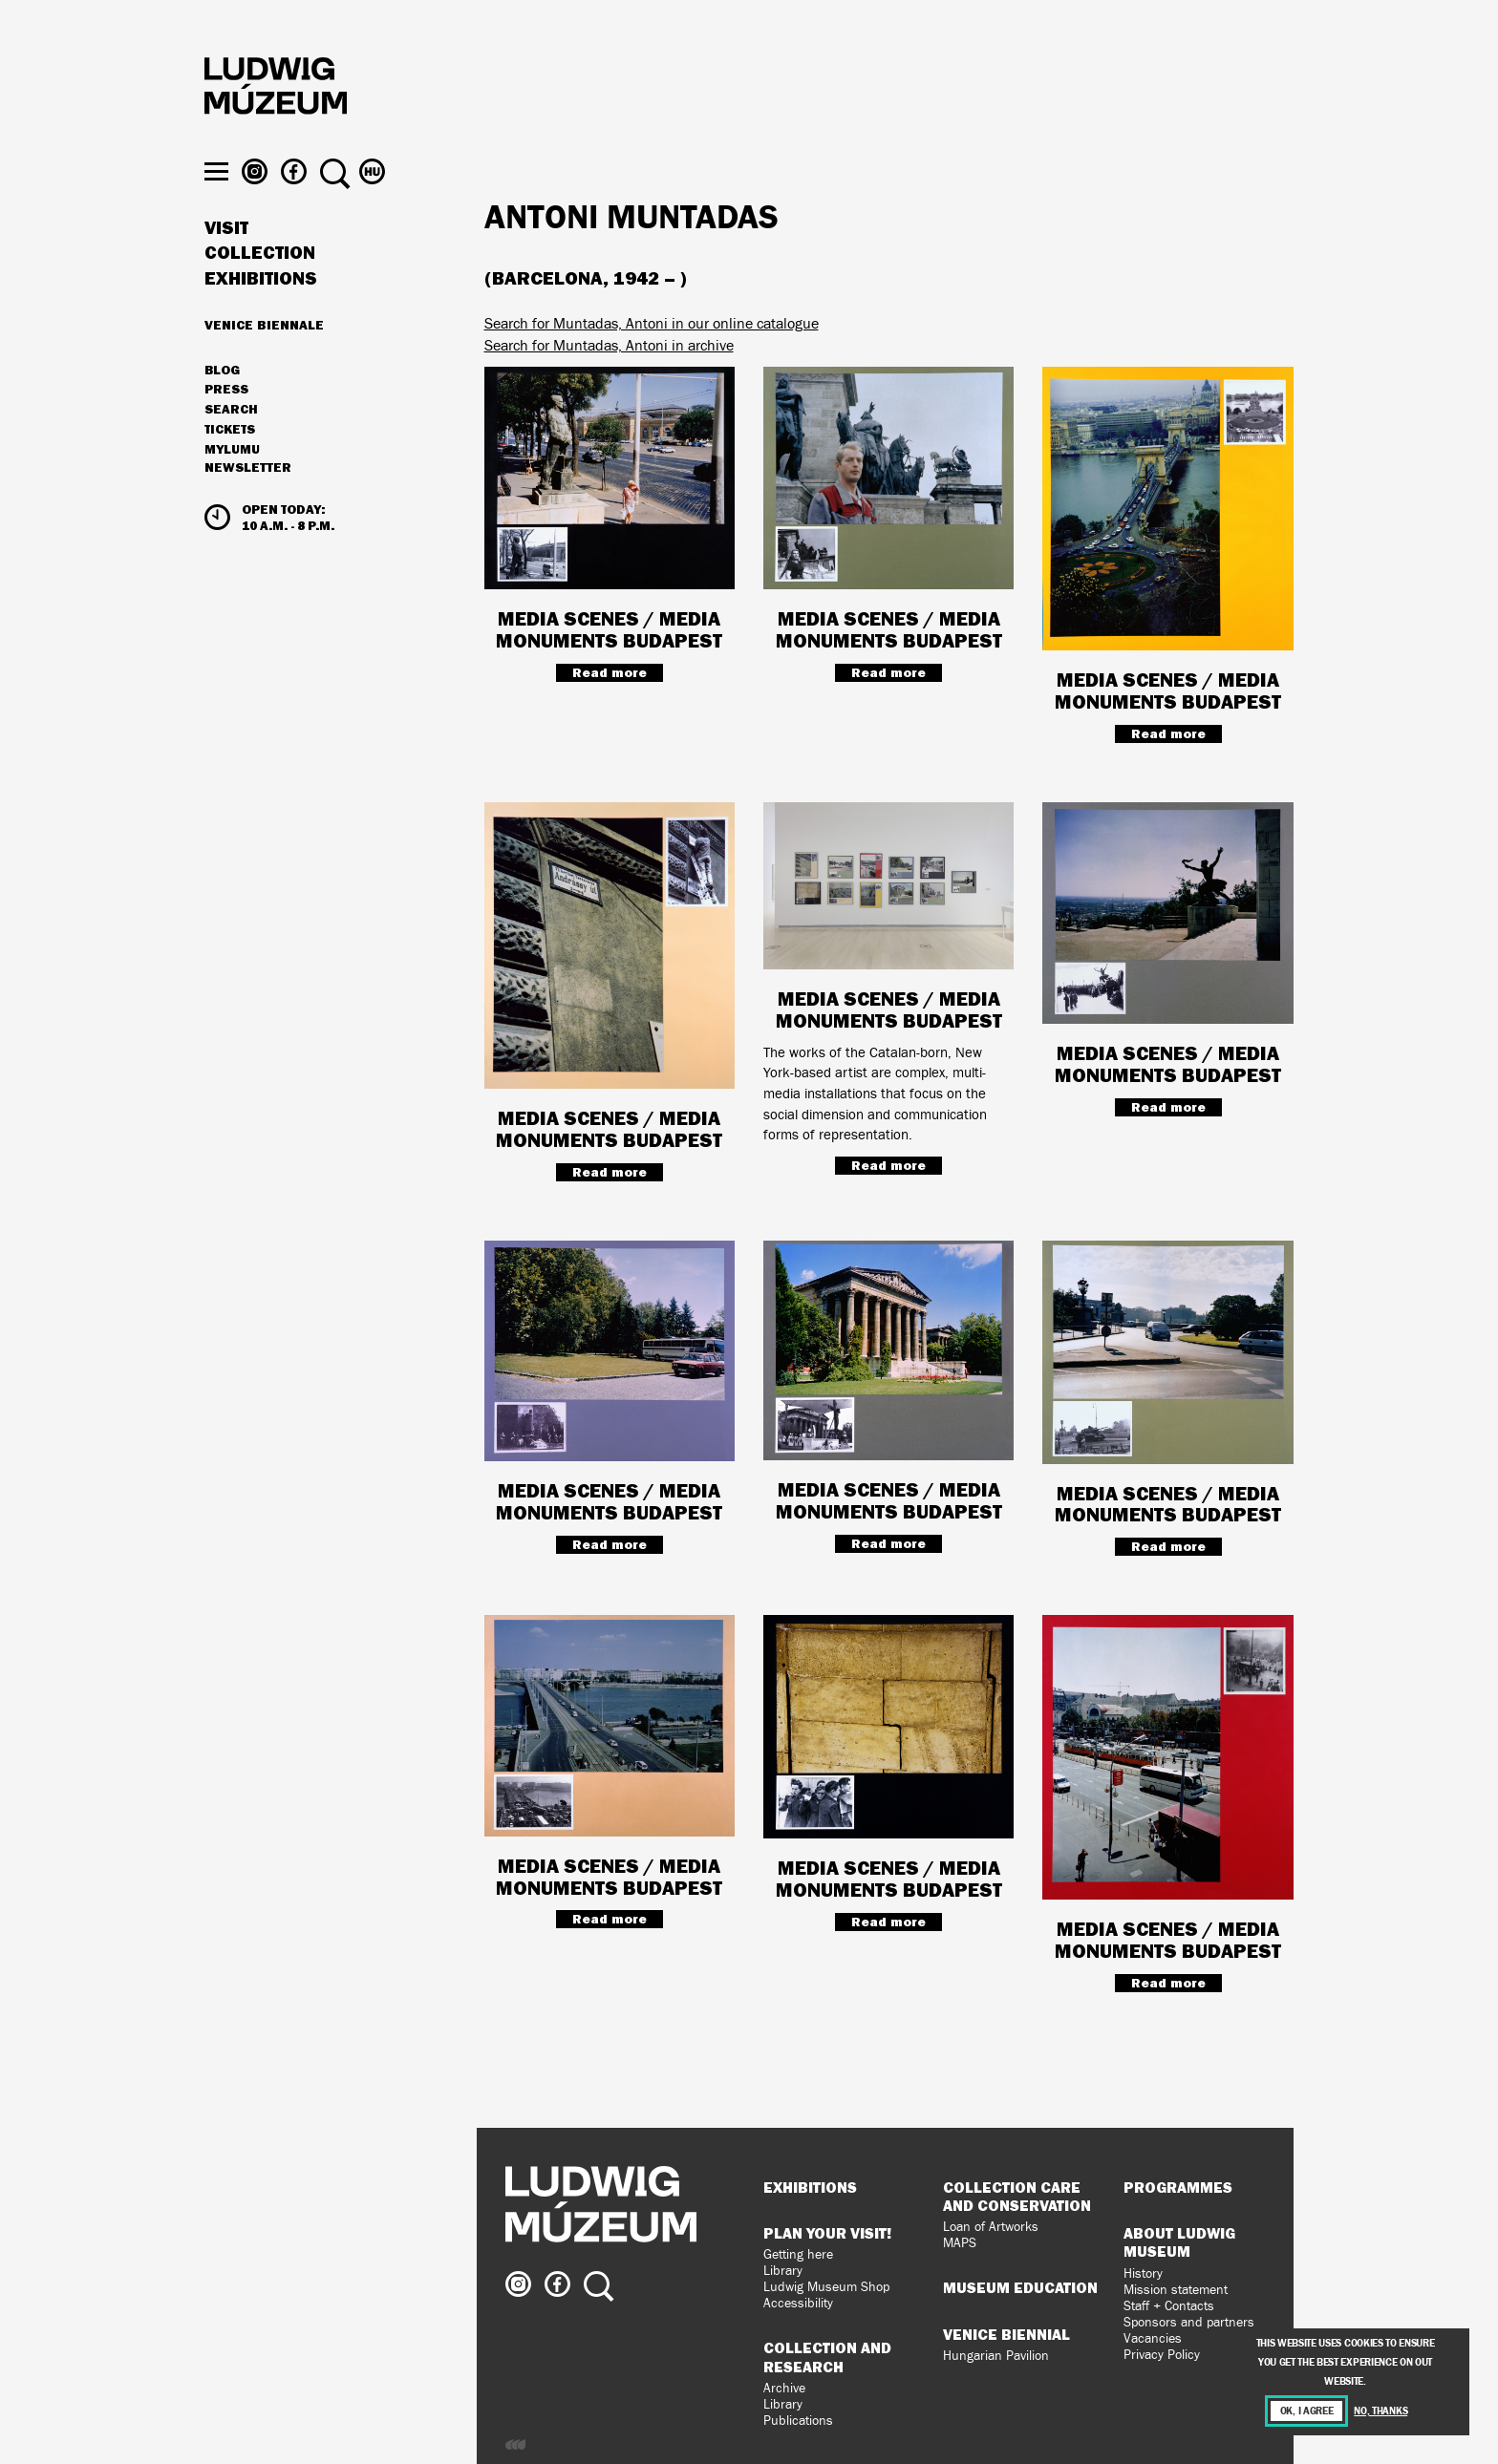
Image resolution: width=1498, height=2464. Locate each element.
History (1143, 2273)
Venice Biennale (264, 359)
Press (226, 425)
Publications (798, 2420)
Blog (222, 405)
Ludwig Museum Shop (826, 2287)
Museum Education (1020, 2287)
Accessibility (798, 2303)
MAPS (959, 2243)
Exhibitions (260, 313)
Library (782, 2270)
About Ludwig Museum (1179, 2242)
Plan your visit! (827, 2232)
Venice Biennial (1006, 2334)
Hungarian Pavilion (996, 2355)
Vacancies (1153, 2338)
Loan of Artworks (990, 2227)
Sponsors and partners (1189, 2322)
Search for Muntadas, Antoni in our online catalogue (651, 323)
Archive (784, 2388)
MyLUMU (232, 484)
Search (231, 444)
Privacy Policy (1162, 2355)
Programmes (1178, 2187)
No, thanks (1380, 2411)
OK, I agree (1307, 2411)
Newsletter (247, 502)
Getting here (798, 2254)
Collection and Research (827, 2356)
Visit (226, 262)
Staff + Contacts (1169, 2306)
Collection (259, 288)
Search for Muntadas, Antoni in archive (609, 345)
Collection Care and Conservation (1017, 2196)
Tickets (229, 464)
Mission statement (1176, 2290)
